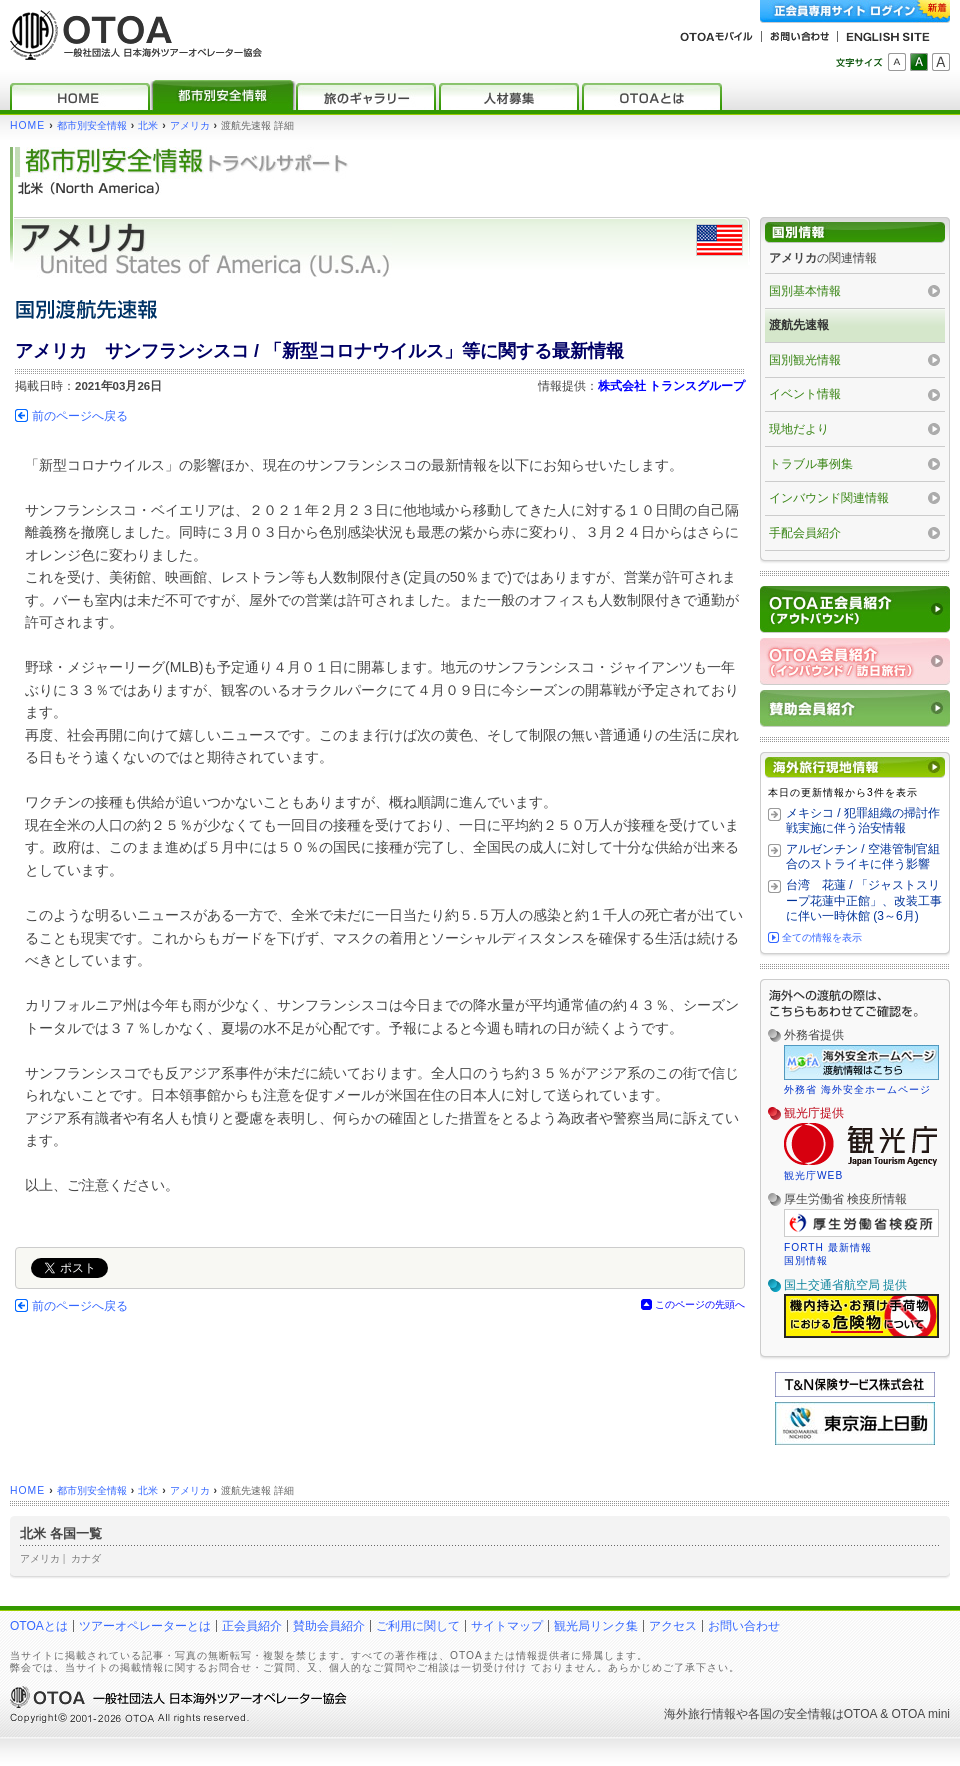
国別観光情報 (805, 360)
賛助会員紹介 (329, 1626)
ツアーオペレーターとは (145, 1626)
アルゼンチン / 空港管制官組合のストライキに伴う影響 (863, 857)
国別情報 (806, 1260)
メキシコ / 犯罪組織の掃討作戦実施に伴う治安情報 (863, 821)
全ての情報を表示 (822, 937)
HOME (27, 125)
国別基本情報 (805, 291)
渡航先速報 (799, 325)
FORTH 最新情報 (828, 1247)
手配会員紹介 (805, 533)
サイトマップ (507, 1626)
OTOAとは (39, 1626)
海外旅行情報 (700, 1714)
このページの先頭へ (700, 1304)
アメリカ (190, 125)
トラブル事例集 (811, 464)
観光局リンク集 (596, 1626)
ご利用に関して (418, 1626)
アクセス (673, 1626)
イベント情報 (805, 394)
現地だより (799, 429)
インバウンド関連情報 (829, 498)
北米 (148, 125)
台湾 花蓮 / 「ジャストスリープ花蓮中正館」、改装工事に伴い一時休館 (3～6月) (864, 900)
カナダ (86, 1558)
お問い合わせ (744, 1626)
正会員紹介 (252, 1626)
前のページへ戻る (80, 416)
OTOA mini (921, 1714)
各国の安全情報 (790, 1714)
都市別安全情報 (92, 125)
